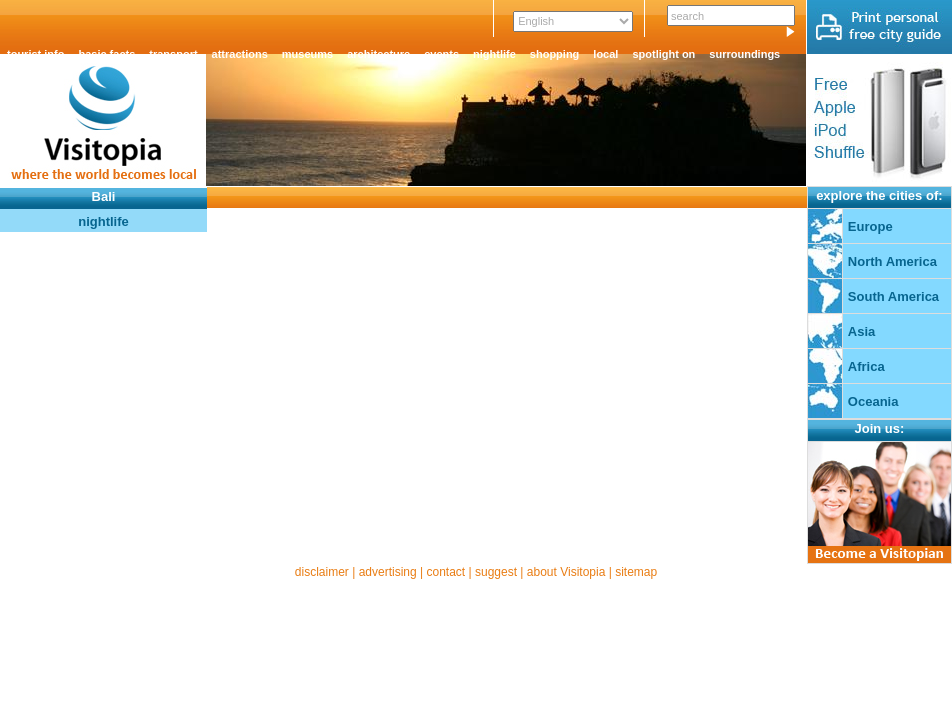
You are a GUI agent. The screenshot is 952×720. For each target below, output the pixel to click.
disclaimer (322, 572)
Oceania (873, 401)
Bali (104, 196)
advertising (388, 572)
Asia (861, 331)
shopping (555, 54)
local (605, 54)
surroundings (744, 54)
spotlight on (663, 54)
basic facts (106, 54)
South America (893, 296)
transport (173, 54)
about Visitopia (566, 572)
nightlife (494, 54)
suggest (496, 572)
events (441, 54)
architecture (378, 54)
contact (445, 572)
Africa (866, 366)
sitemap (636, 572)
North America (892, 261)
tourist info (35, 54)
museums (307, 54)
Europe (870, 226)
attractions (240, 54)
